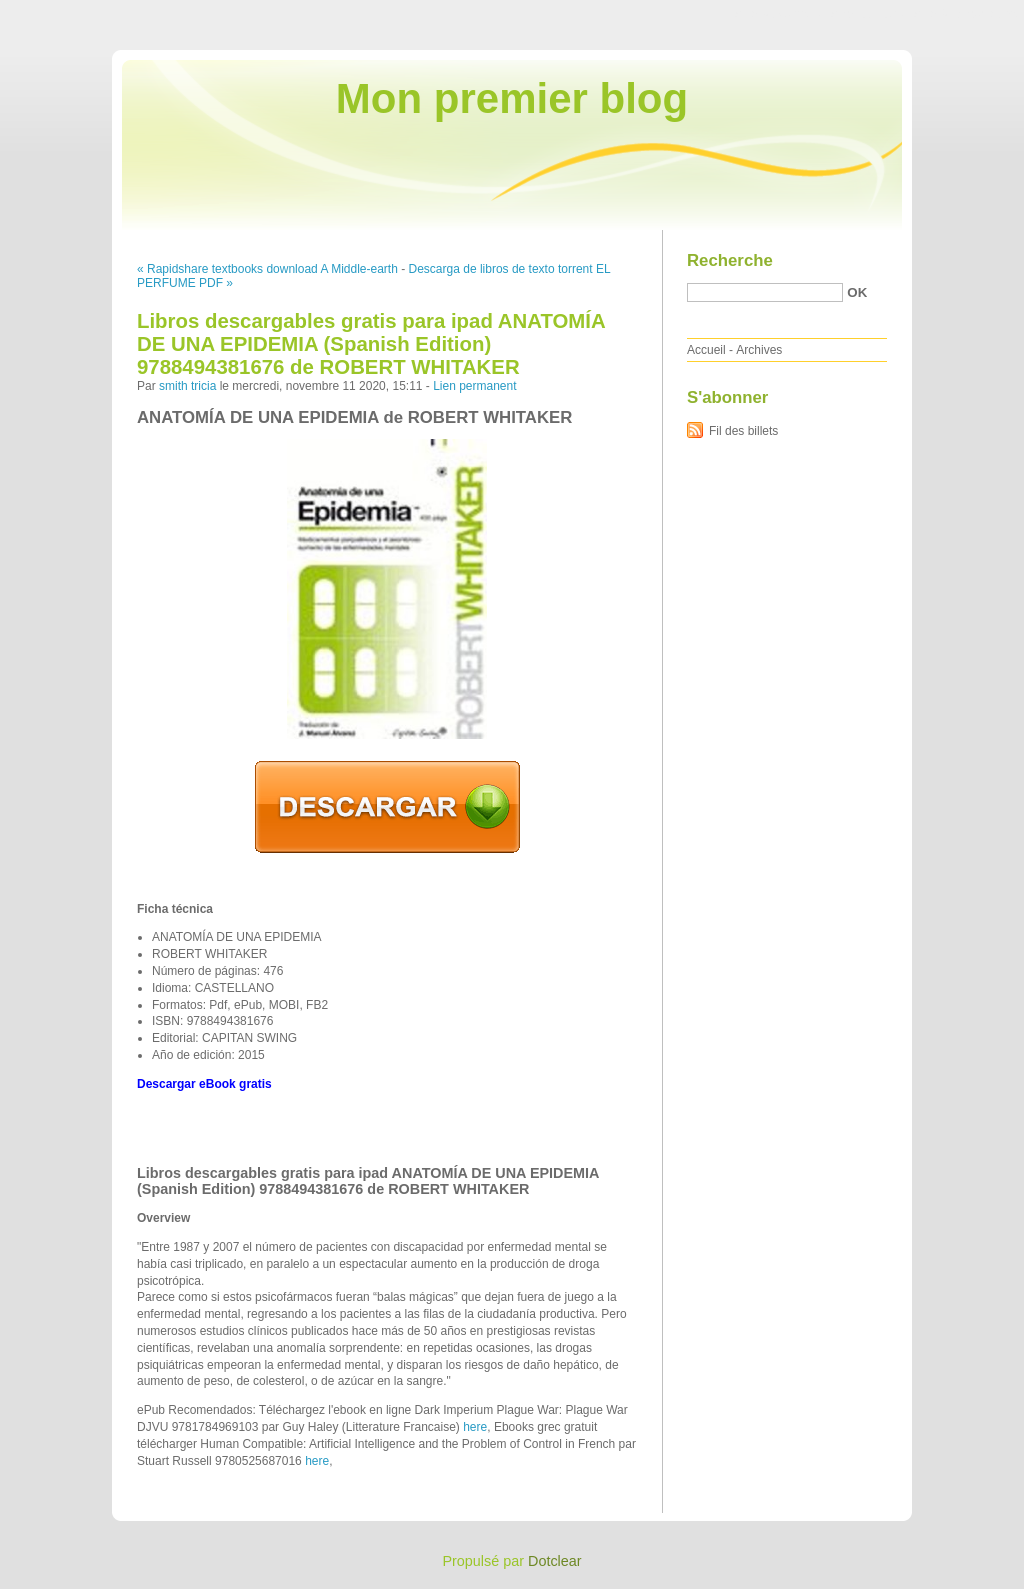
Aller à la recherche (965, 14)
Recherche (730, 260)
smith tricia (187, 386)
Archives (759, 350)
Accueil (706, 350)
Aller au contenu (778, 14)
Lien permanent (474, 386)
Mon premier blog (512, 98)
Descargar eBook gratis (204, 1084)
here (475, 1427)
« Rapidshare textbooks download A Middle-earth (267, 269)
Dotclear (555, 1561)
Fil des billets (743, 431)
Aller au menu (867, 14)
